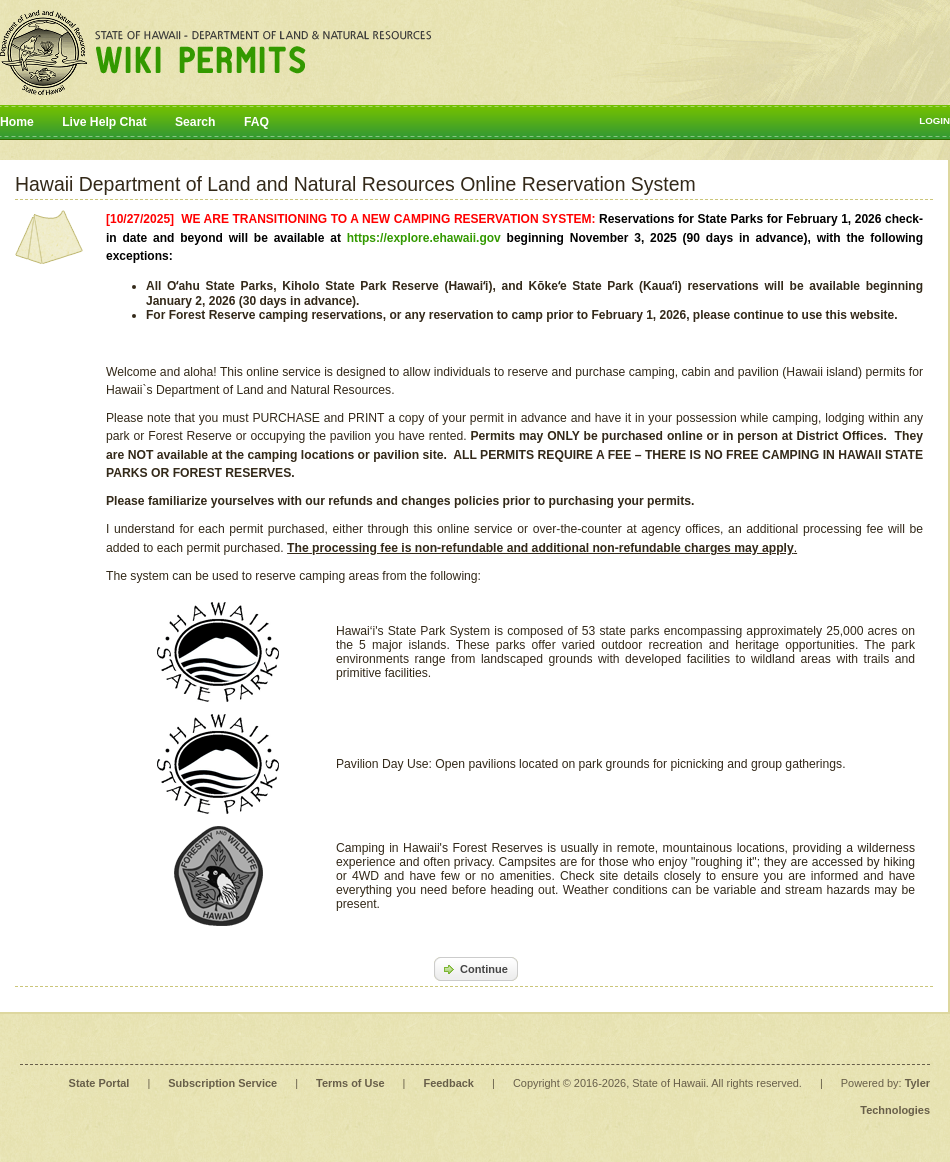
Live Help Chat (104, 122)
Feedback (449, 1083)
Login (934, 120)
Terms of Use (350, 1083)
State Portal (99, 1083)
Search (195, 122)
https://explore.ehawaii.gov (424, 238)
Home (17, 122)
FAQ (256, 122)
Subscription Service (222, 1083)
